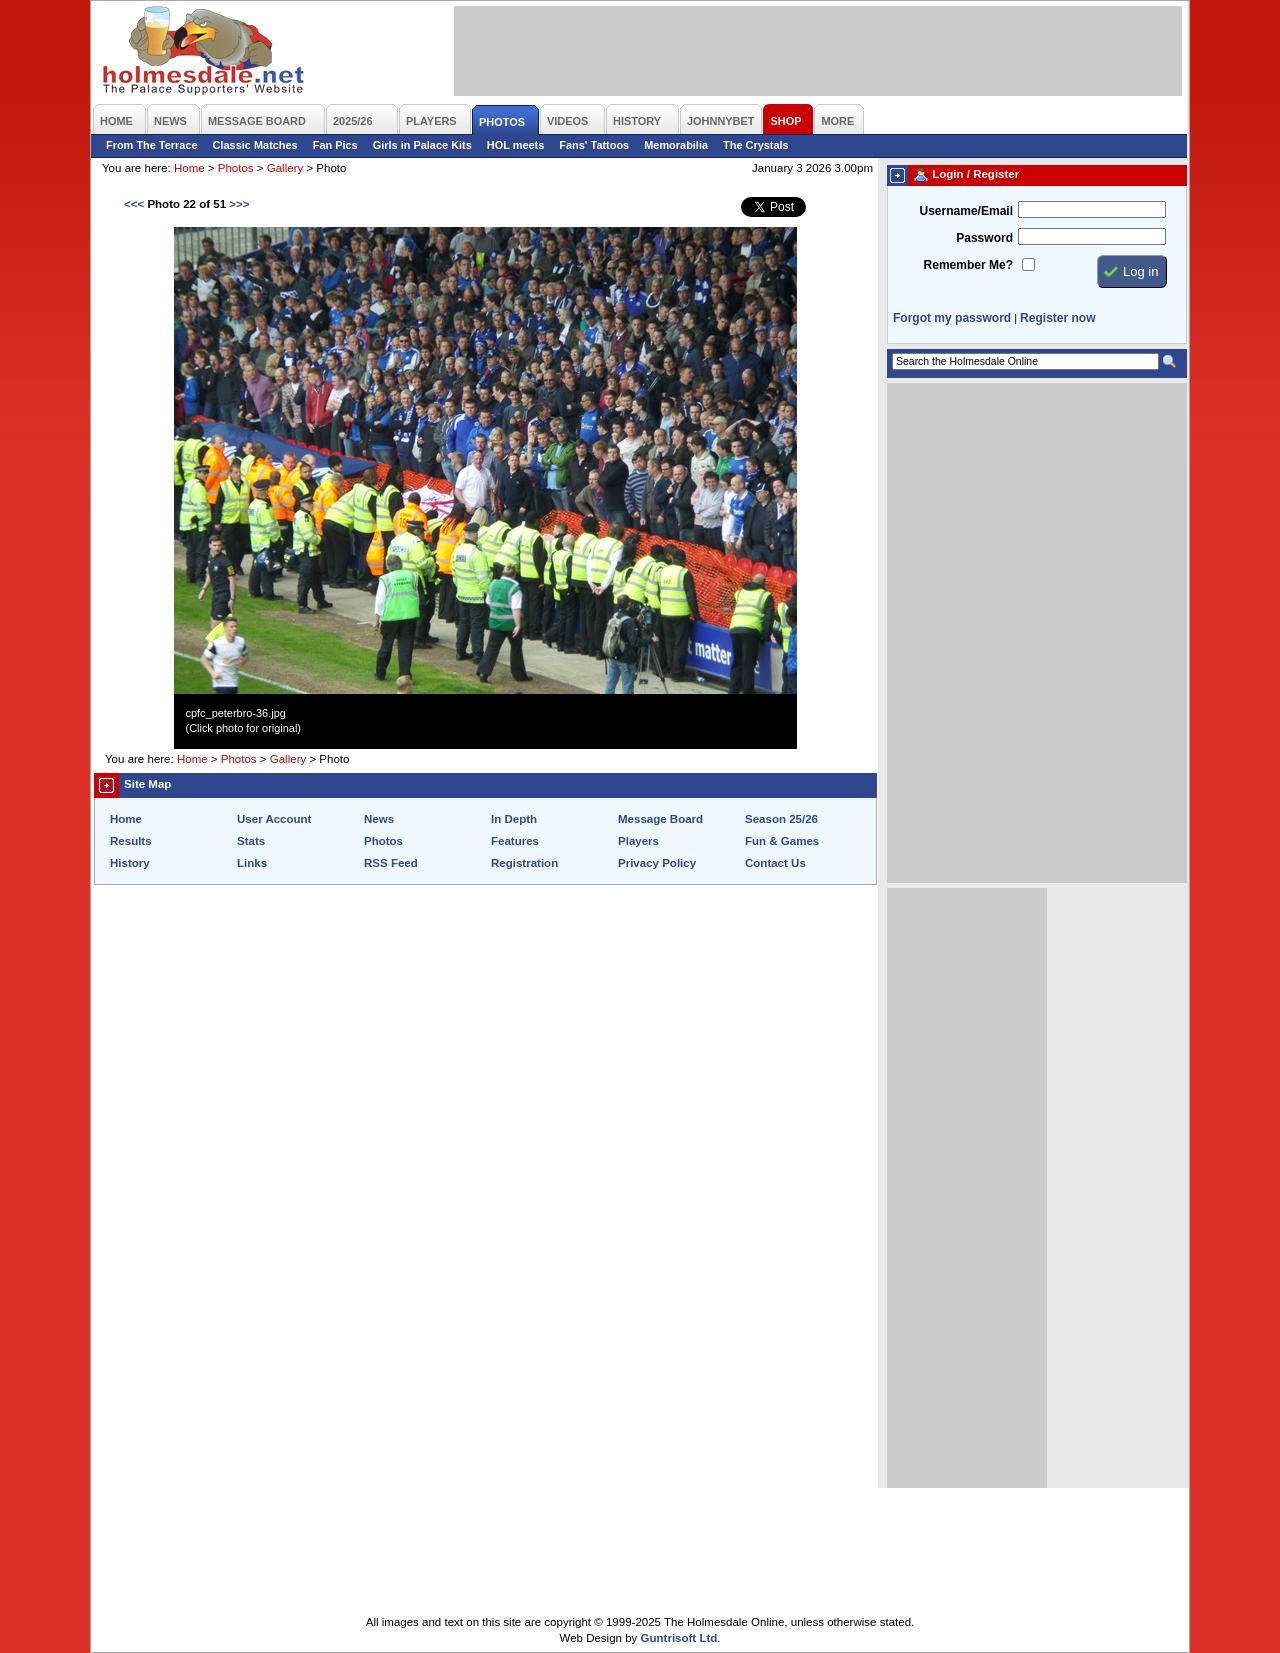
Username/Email (966, 211)
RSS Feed (391, 863)
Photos (236, 168)
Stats (251, 841)
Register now (1057, 318)
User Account (274, 819)
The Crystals (756, 145)
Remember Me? (968, 265)
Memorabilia (676, 145)
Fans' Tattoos (594, 145)
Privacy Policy (657, 863)
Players (638, 841)
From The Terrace (152, 145)
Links (252, 863)
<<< (134, 204)
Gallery (285, 168)
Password (984, 238)
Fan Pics (335, 145)
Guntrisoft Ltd (679, 1638)
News (379, 819)
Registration (524, 863)
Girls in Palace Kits (422, 145)
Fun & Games (782, 841)
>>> (239, 204)
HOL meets (516, 145)
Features (515, 841)
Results (131, 841)
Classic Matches (255, 145)
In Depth (514, 819)
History (130, 863)
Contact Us (775, 863)
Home (189, 168)
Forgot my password (952, 318)
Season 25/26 (781, 819)
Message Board (660, 819)
